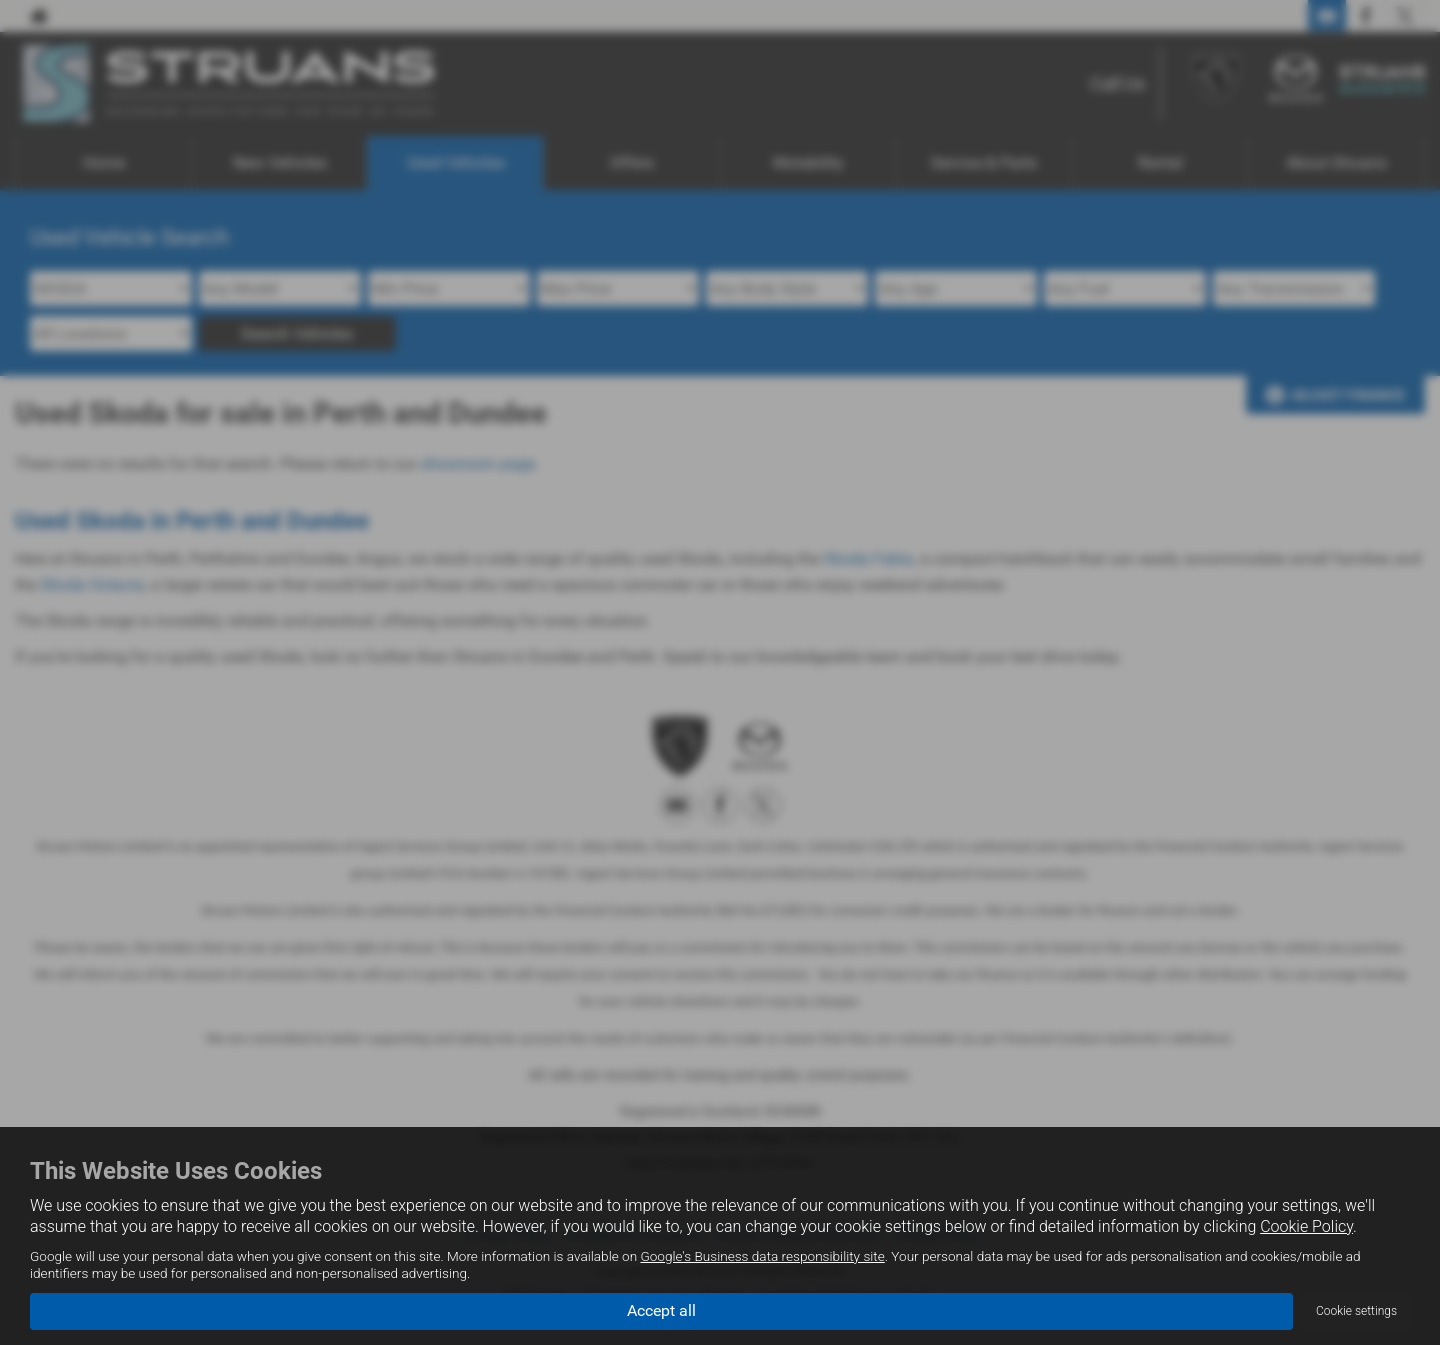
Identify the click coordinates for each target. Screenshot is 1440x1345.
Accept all (661, 1310)
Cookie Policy (1306, 1226)
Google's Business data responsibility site (762, 1256)
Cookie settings (1356, 1311)
